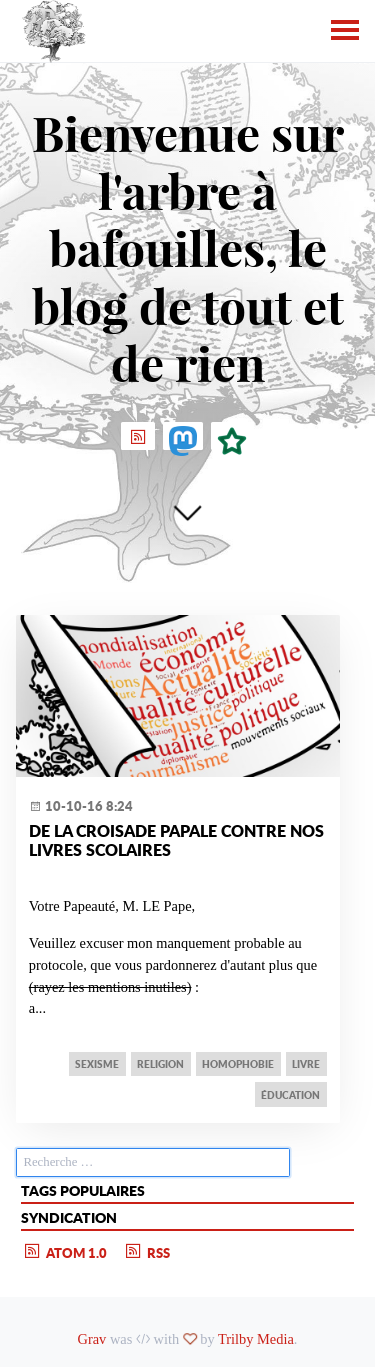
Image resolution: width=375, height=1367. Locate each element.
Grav (92, 1339)
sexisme (97, 1064)
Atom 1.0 (64, 1251)
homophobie (238, 1064)
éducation (290, 1095)
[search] (153, 1162)
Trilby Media (256, 1339)
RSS (146, 1251)
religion (160, 1064)
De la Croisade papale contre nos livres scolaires (176, 840)
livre (306, 1064)
